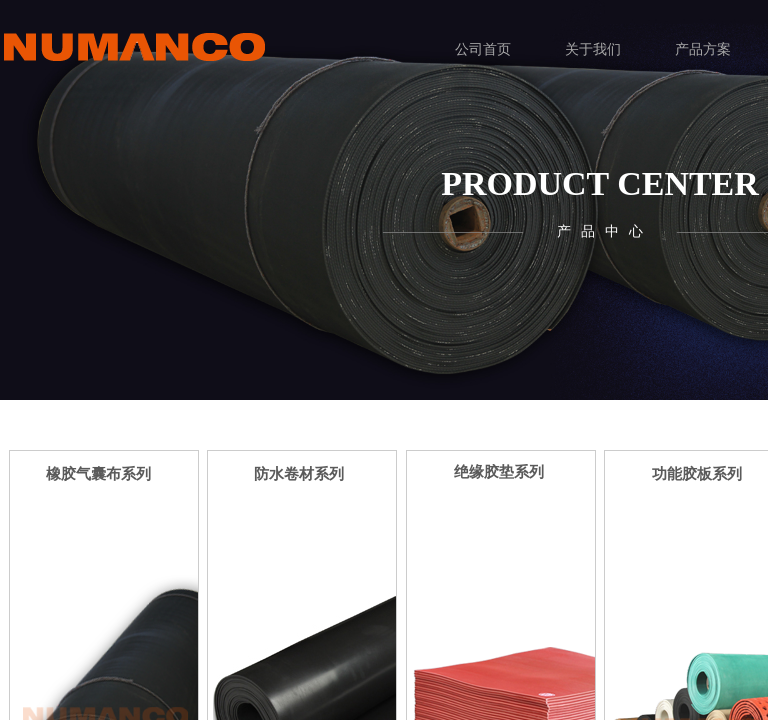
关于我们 (593, 49)
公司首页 (483, 49)
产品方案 (703, 49)
